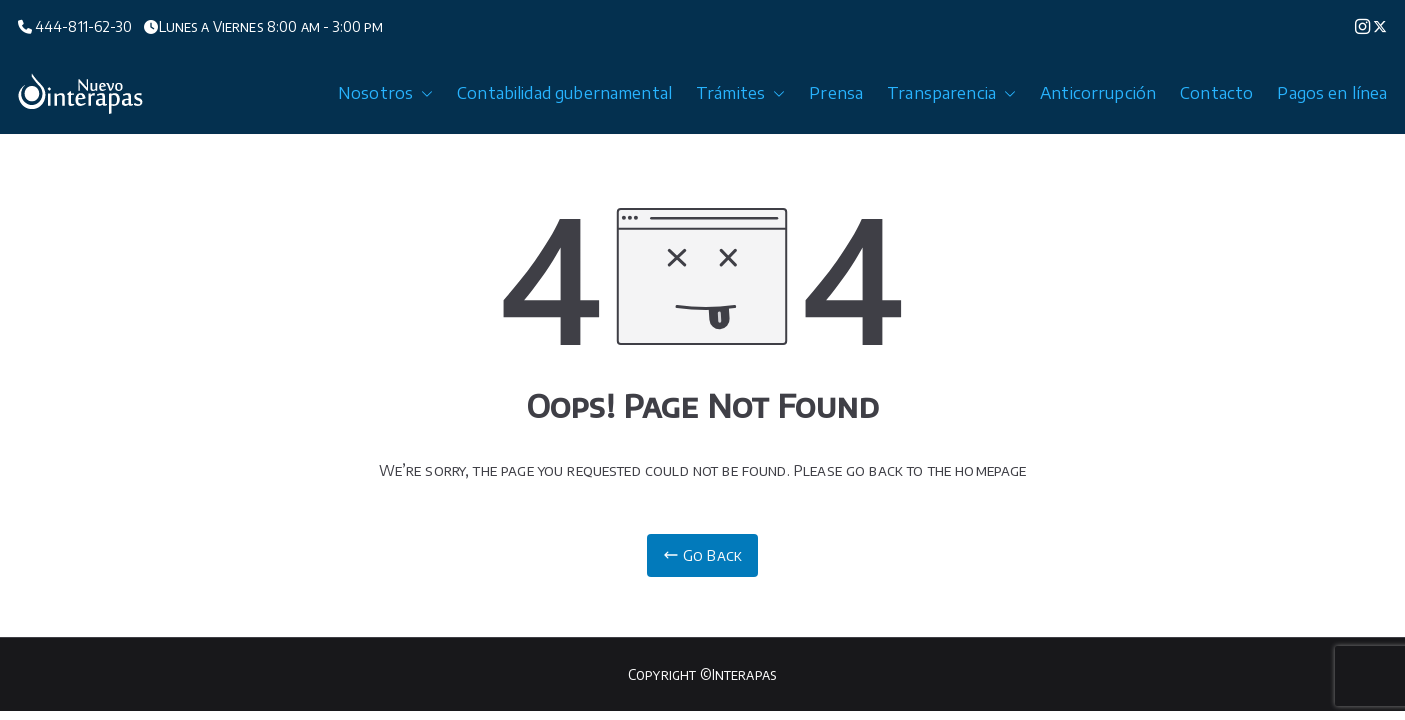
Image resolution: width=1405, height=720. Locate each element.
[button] (423, 93)
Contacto (1216, 93)
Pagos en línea (1332, 93)
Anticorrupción (1098, 93)
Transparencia (951, 93)
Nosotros (385, 93)
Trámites (740, 93)
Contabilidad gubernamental (564, 93)
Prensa (836, 93)
